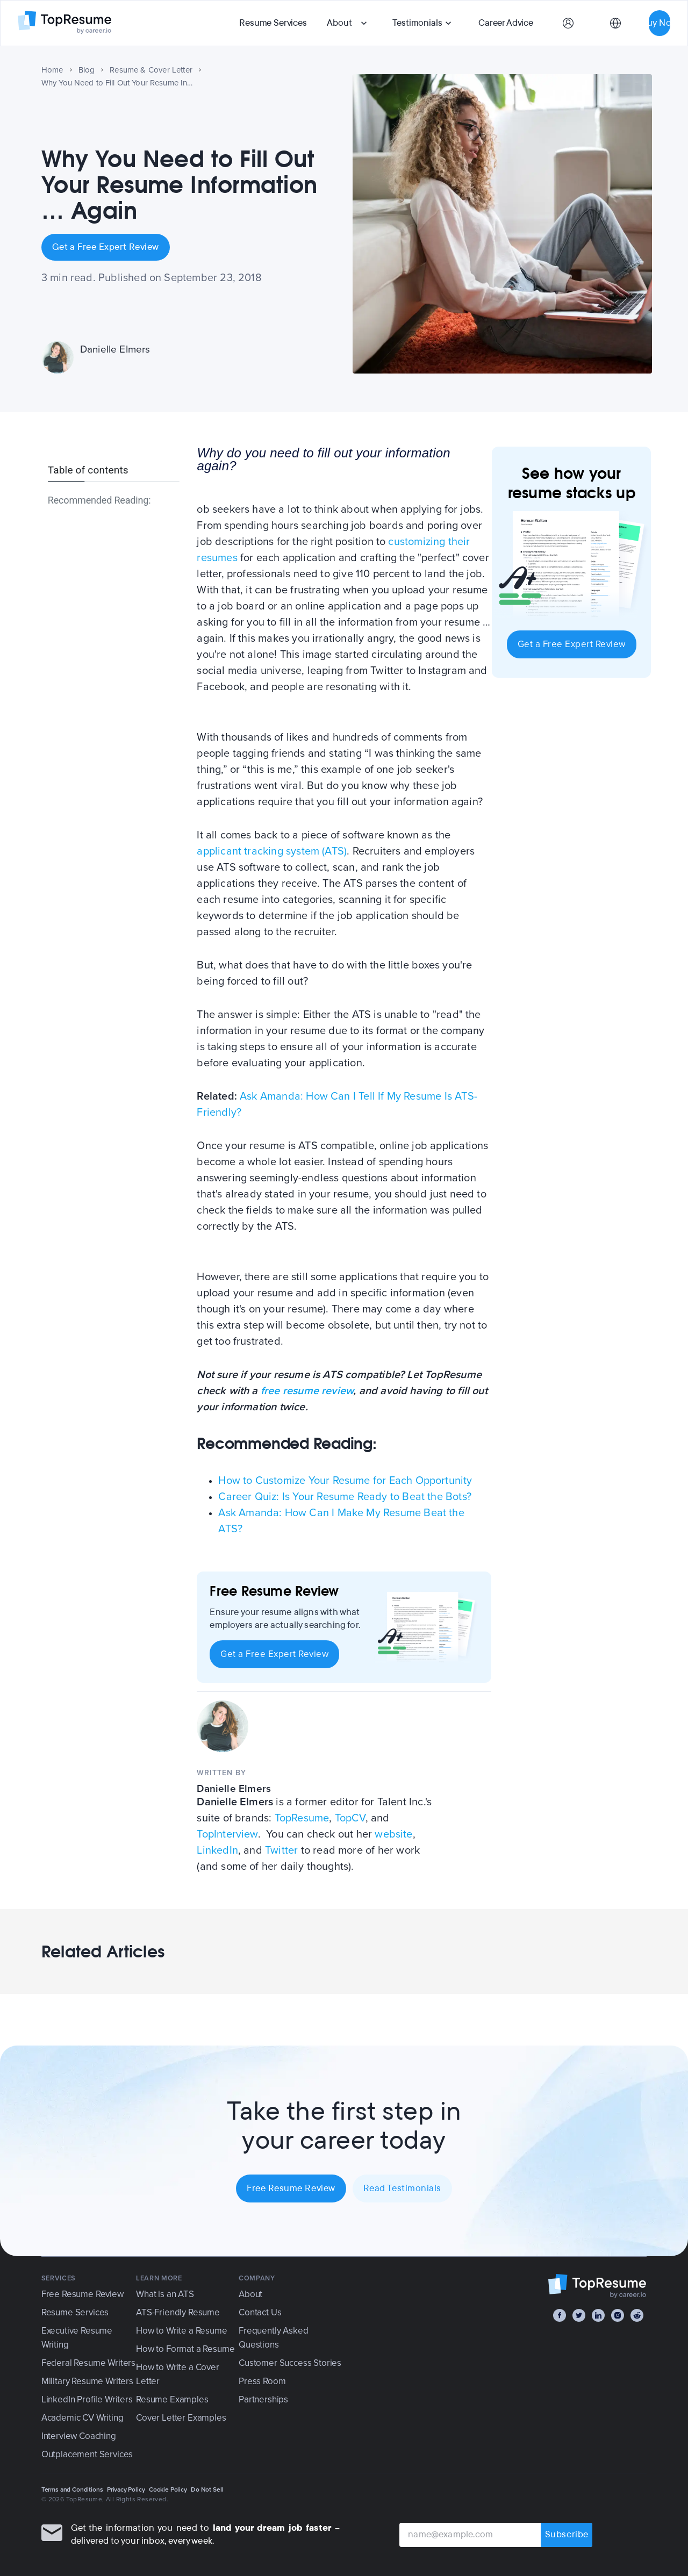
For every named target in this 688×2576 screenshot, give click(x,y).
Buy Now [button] (659, 23)
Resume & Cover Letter (151, 70)
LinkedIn (217, 1850)
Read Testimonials (402, 2188)
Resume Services (272, 23)
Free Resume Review (291, 2188)
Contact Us (260, 2312)
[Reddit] (636, 2315)
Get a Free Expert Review (105, 247)
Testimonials (417, 23)
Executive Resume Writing (76, 2337)
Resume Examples (172, 2399)
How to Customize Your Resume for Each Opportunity (345, 1480)
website (393, 1834)
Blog (86, 70)
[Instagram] (617, 2315)
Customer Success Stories (290, 2363)
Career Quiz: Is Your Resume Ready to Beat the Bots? (344, 1496)
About (339, 23)
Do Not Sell (207, 2489)
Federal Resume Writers (88, 2363)
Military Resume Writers (87, 2381)
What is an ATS (165, 2294)
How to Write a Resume (181, 2330)
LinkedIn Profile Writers (87, 2399)
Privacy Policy (126, 2489)
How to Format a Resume (185, 2349)
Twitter (281, 1850)
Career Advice (505, 23)
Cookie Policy (168, 2489)
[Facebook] (559, 2315)
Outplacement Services (87, 2454)
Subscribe (566, 2535)
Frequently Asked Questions (273, 2337)
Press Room (262, 2381)
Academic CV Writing (82, 2417)
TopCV (350, 1818)
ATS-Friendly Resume (178, 2312)
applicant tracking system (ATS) (272, 851)
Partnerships (263, 2399)
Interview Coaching (78, 2436)
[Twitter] (578, 2315)
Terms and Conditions (72, 2489)
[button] (348, 23)
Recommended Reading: (99, 500)
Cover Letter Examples (181, 2417)
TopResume (302, 1818)
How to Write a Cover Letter (177, 2374)
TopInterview (227, 1834)
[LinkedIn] (598, 2315)
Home (52, 70)
